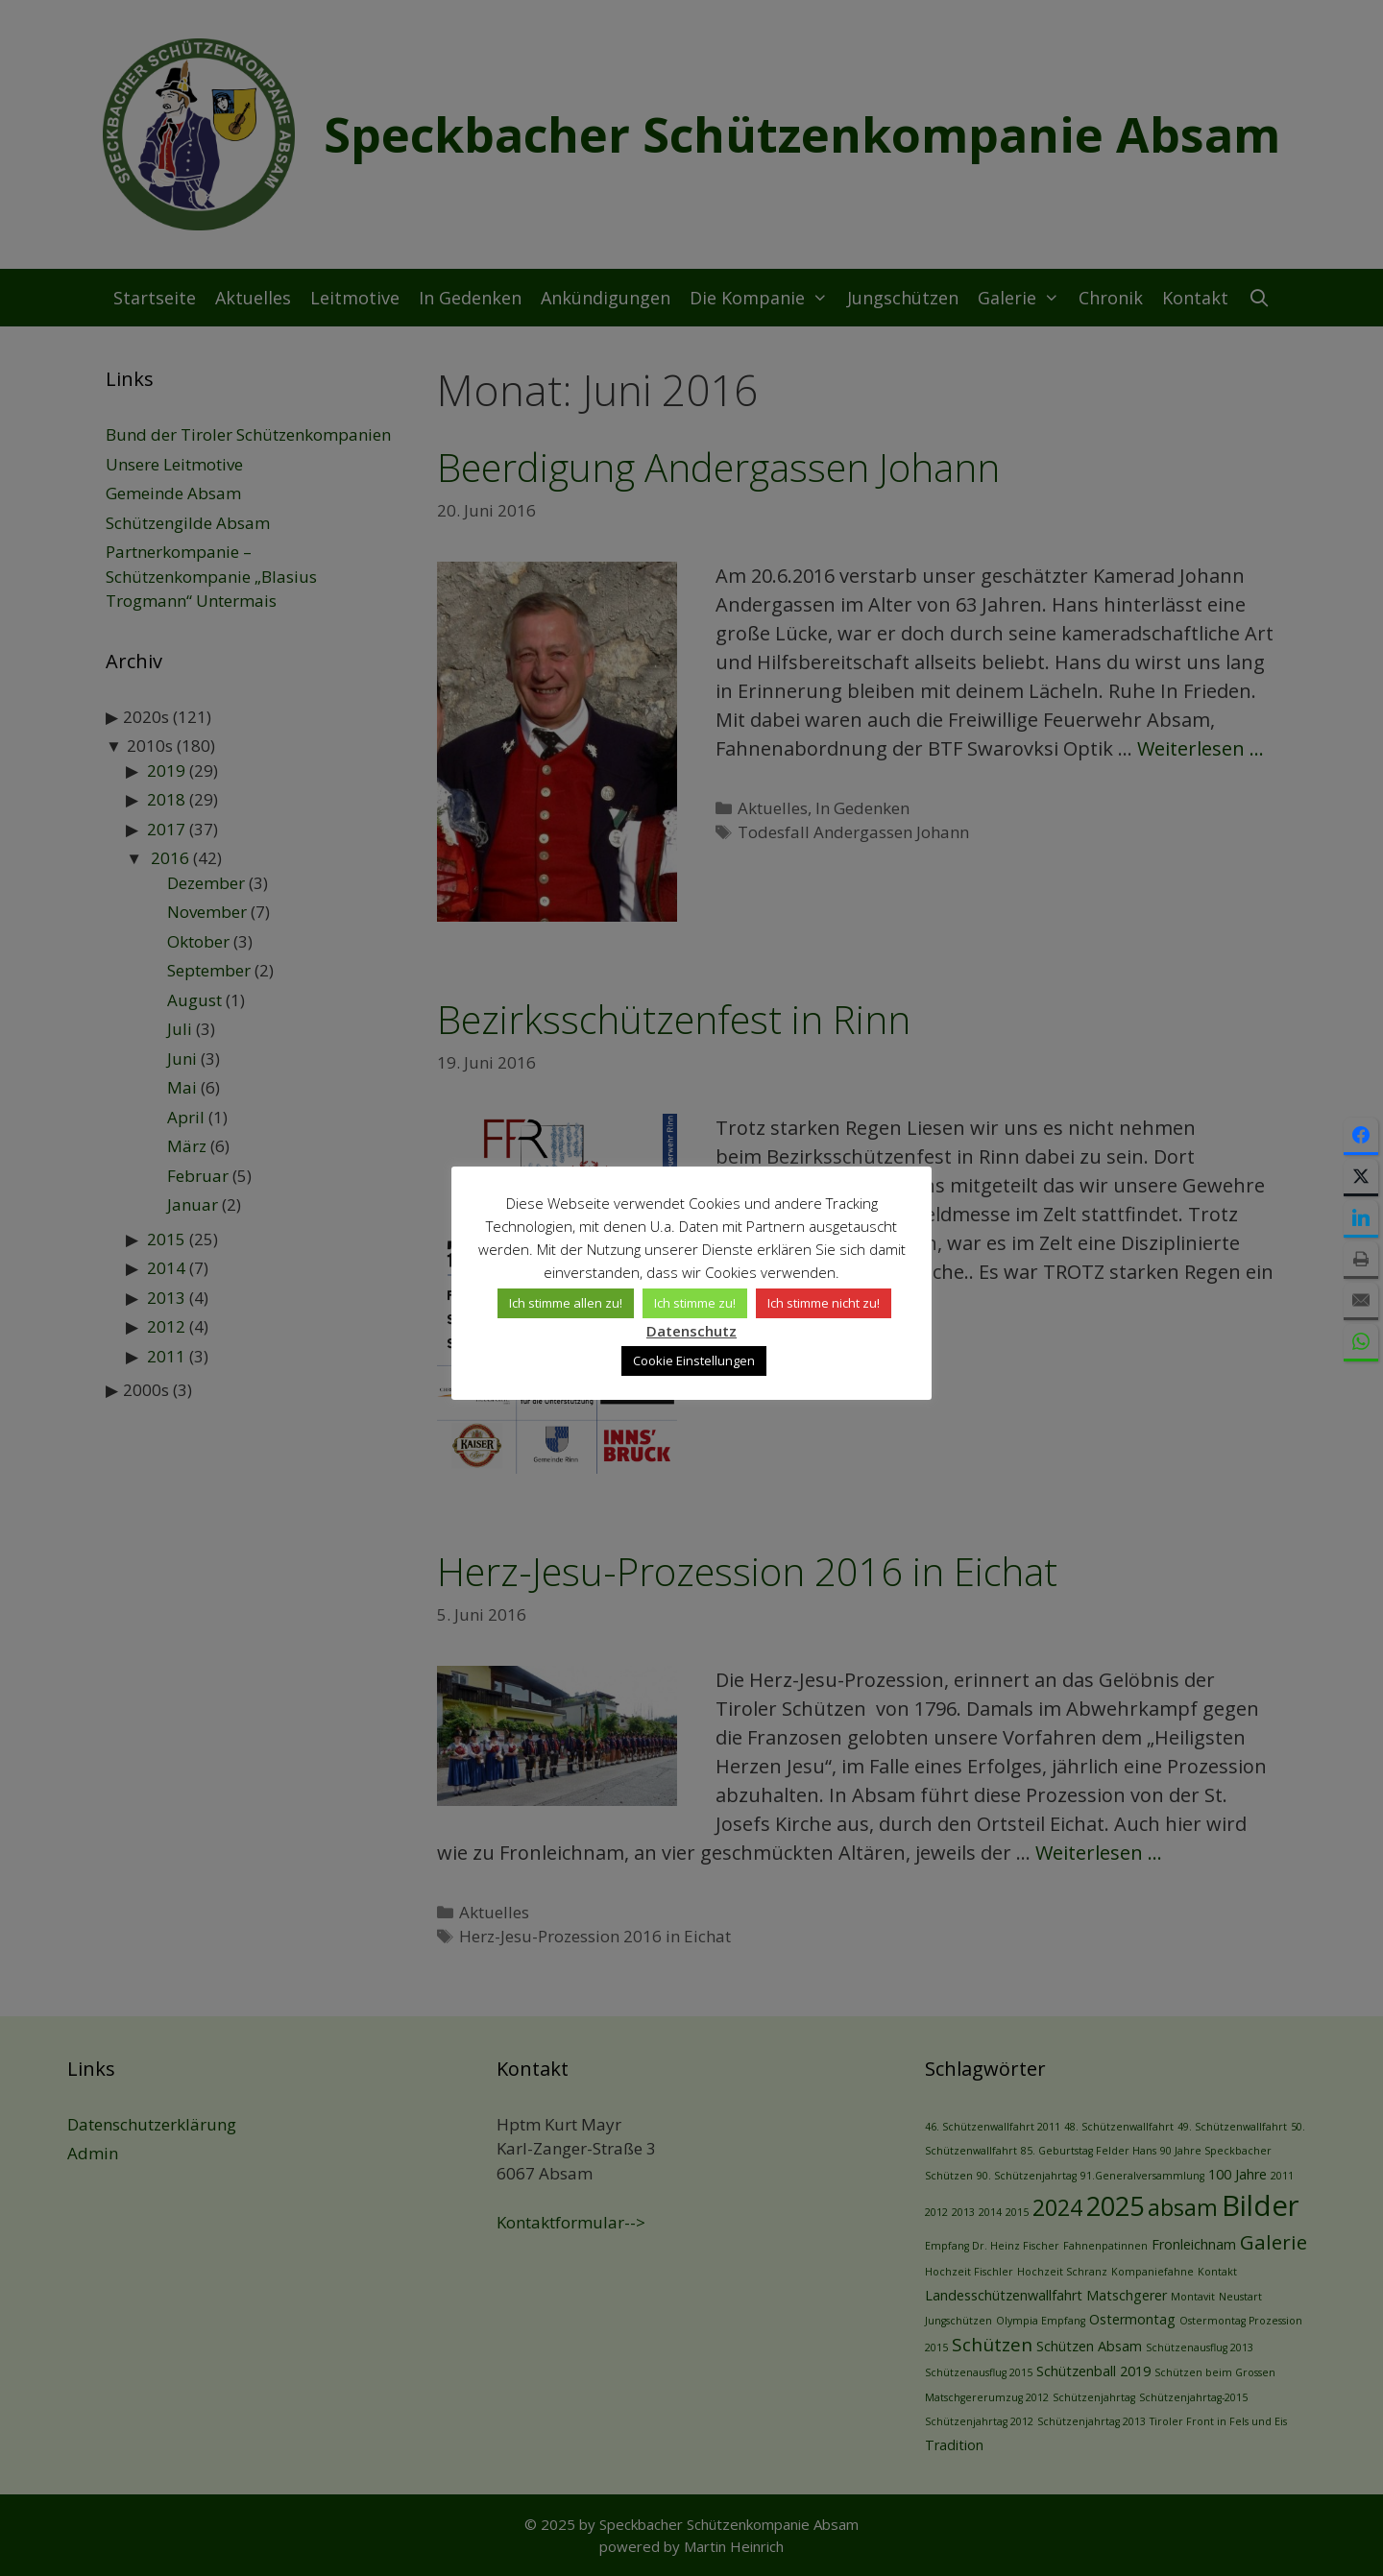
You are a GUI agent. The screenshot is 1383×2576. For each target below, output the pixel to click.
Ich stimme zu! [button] (695, 1303)
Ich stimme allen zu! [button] (565, 1303)
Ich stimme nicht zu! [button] (823, 1303)
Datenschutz (691, 1330)
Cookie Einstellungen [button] (694, 1360)
